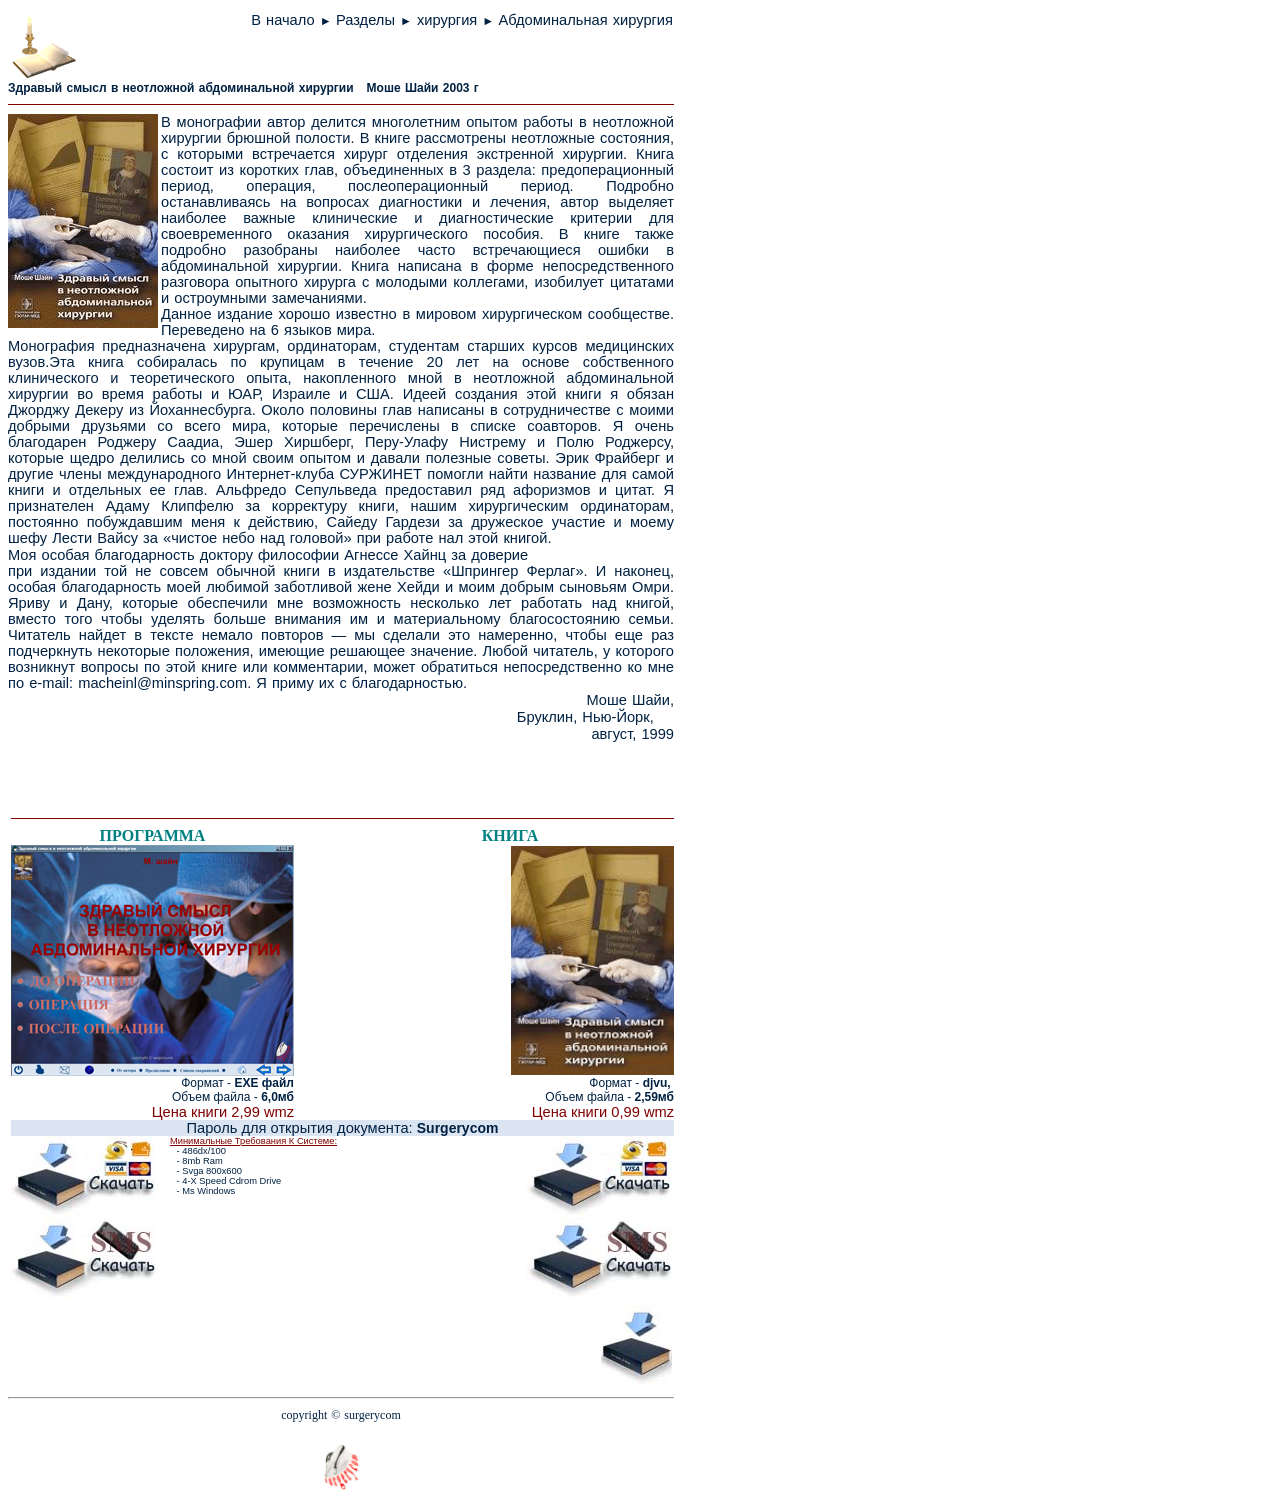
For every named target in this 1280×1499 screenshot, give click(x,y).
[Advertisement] (250, 773)
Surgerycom (458, 1128)
